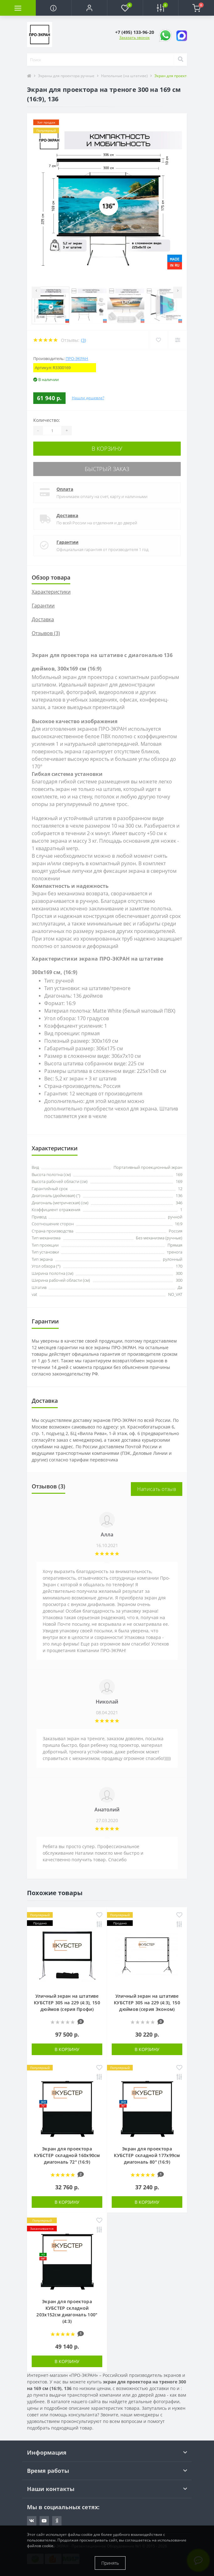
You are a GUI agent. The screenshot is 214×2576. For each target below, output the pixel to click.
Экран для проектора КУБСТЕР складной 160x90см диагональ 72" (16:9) (67, 2155)
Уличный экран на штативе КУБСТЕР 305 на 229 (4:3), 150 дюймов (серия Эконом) (147, 2002)
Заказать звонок (134, 37)
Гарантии (67, 542)
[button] (89, 8)
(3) (83, 340)
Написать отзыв (156, 1489)
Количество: (46, 420)
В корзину (107, 448)
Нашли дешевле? (88, 397)
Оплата (64, 489)
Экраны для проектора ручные (66, 75)
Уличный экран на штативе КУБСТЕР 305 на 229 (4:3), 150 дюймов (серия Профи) (67, 2002)
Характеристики (51, 591)
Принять (110, 2563)
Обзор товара (51, 577)
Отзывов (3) (46, 633)
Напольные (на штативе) (124, 75)
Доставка (67, 515)
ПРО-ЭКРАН (77, 358)
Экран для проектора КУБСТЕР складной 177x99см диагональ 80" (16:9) (147, 2155)
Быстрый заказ (107, 469)
